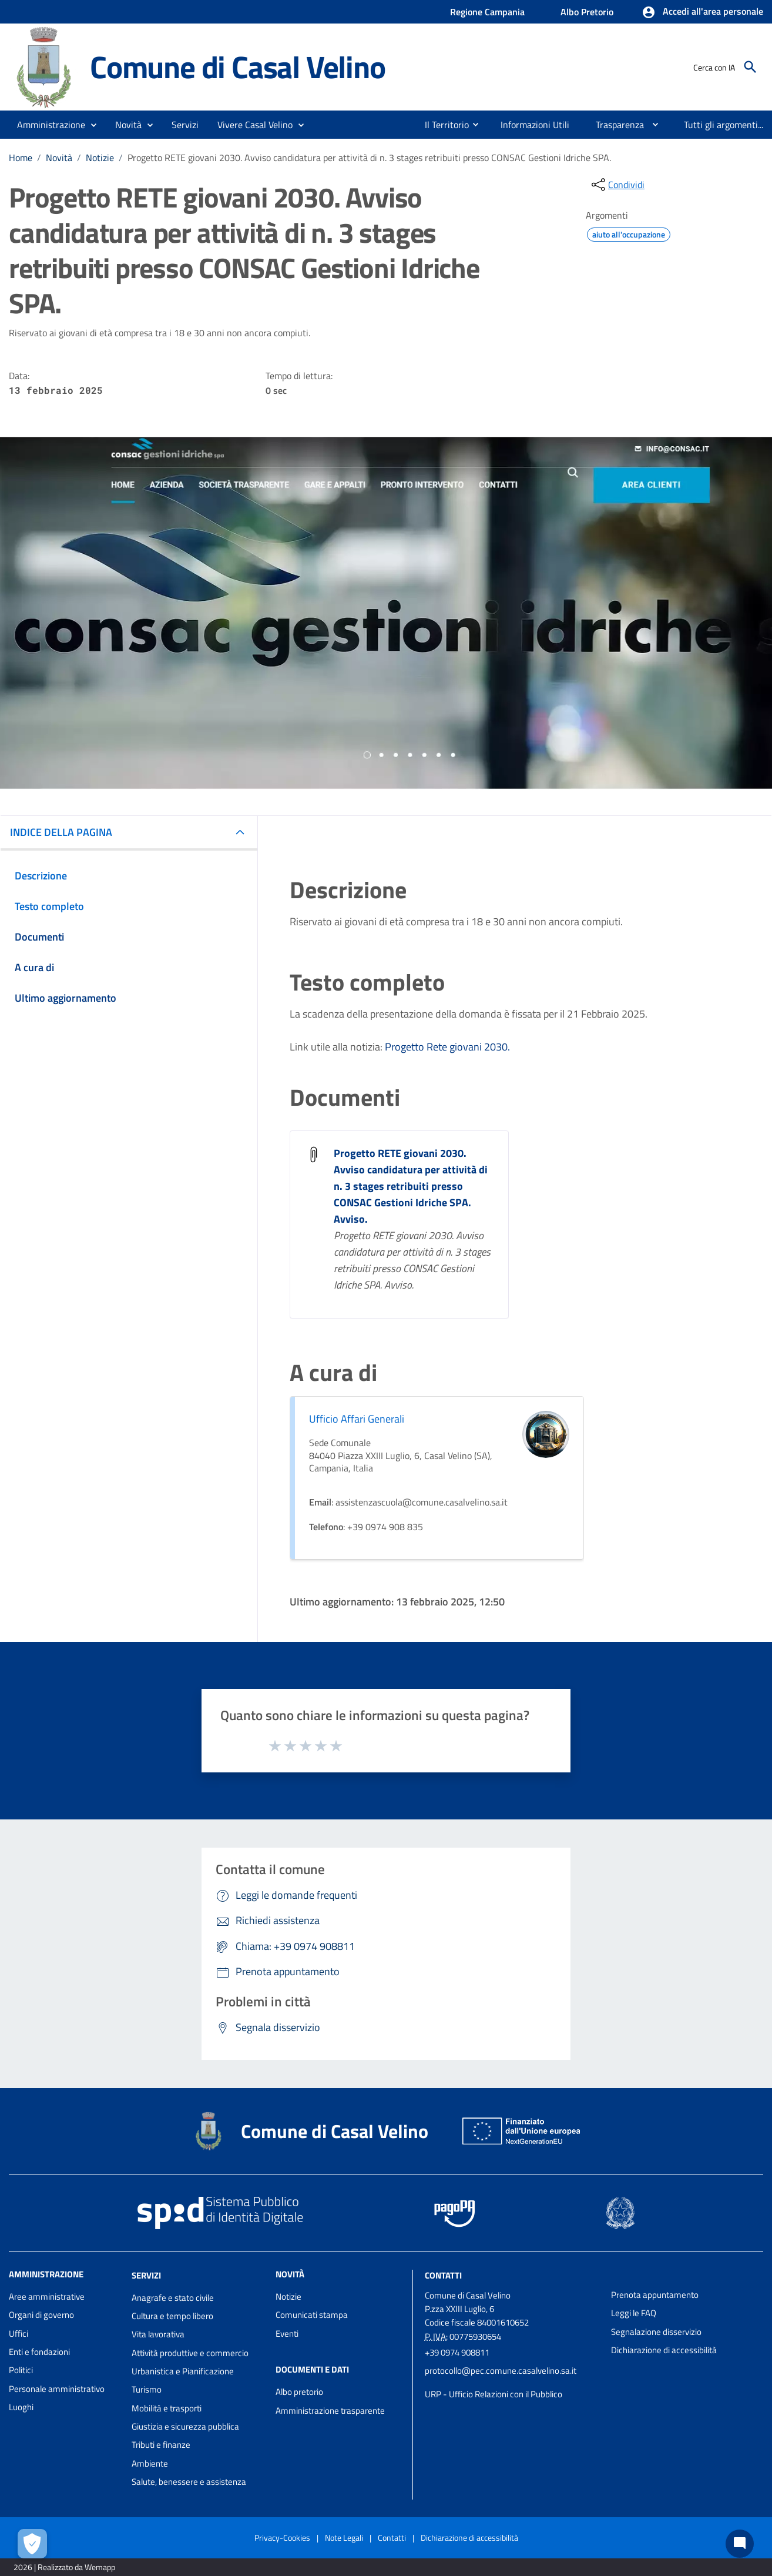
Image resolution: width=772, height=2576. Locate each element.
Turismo (147, 2389)
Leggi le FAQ (633, 2313)
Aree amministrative (47, 2296)
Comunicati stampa (312, 2314)
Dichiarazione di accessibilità (664, 2350)
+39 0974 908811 (457, 2352)
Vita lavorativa (158, 2334)
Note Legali (344, 2537)
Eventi (287, 2333)
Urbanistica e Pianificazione (183, 2371)
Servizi (146, 2275)
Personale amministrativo (57, 2389)
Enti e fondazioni (39, 2351)
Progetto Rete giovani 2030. (447, 1047)
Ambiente (150, 2463)
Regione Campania (487, 12)
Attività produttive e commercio (190, 2353)
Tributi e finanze (161, 2444)
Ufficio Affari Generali (356, 1419)
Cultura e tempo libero (172, 2316)
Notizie (100, 157)
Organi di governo (41, 2314)
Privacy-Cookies (282, 2537)
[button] (702, 12)
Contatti (443, 2275)
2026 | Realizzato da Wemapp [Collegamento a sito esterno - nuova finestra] (64, 2567)
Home (20, 157)
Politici (21, 2370)
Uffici (18, 2333)
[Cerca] (750, 67)
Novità (59, 157)
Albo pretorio (299, 2391)
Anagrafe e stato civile (173, 2297)
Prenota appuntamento (655, 2294)
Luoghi (21, 2407)
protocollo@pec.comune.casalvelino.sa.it (500, 2370)
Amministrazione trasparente (330, 2410)
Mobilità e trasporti (167, 2408)
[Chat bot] (739, 2543)
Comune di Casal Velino (237, 67)
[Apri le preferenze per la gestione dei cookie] (32, 2543)
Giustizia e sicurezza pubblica (185, 2426)
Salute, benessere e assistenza (189, 2481)
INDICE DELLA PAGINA (61, 832)
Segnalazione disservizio (656, 2332)
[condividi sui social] (617, 184)
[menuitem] (442, 124)
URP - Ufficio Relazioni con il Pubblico (493, 2394)
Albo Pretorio (586, 12)
